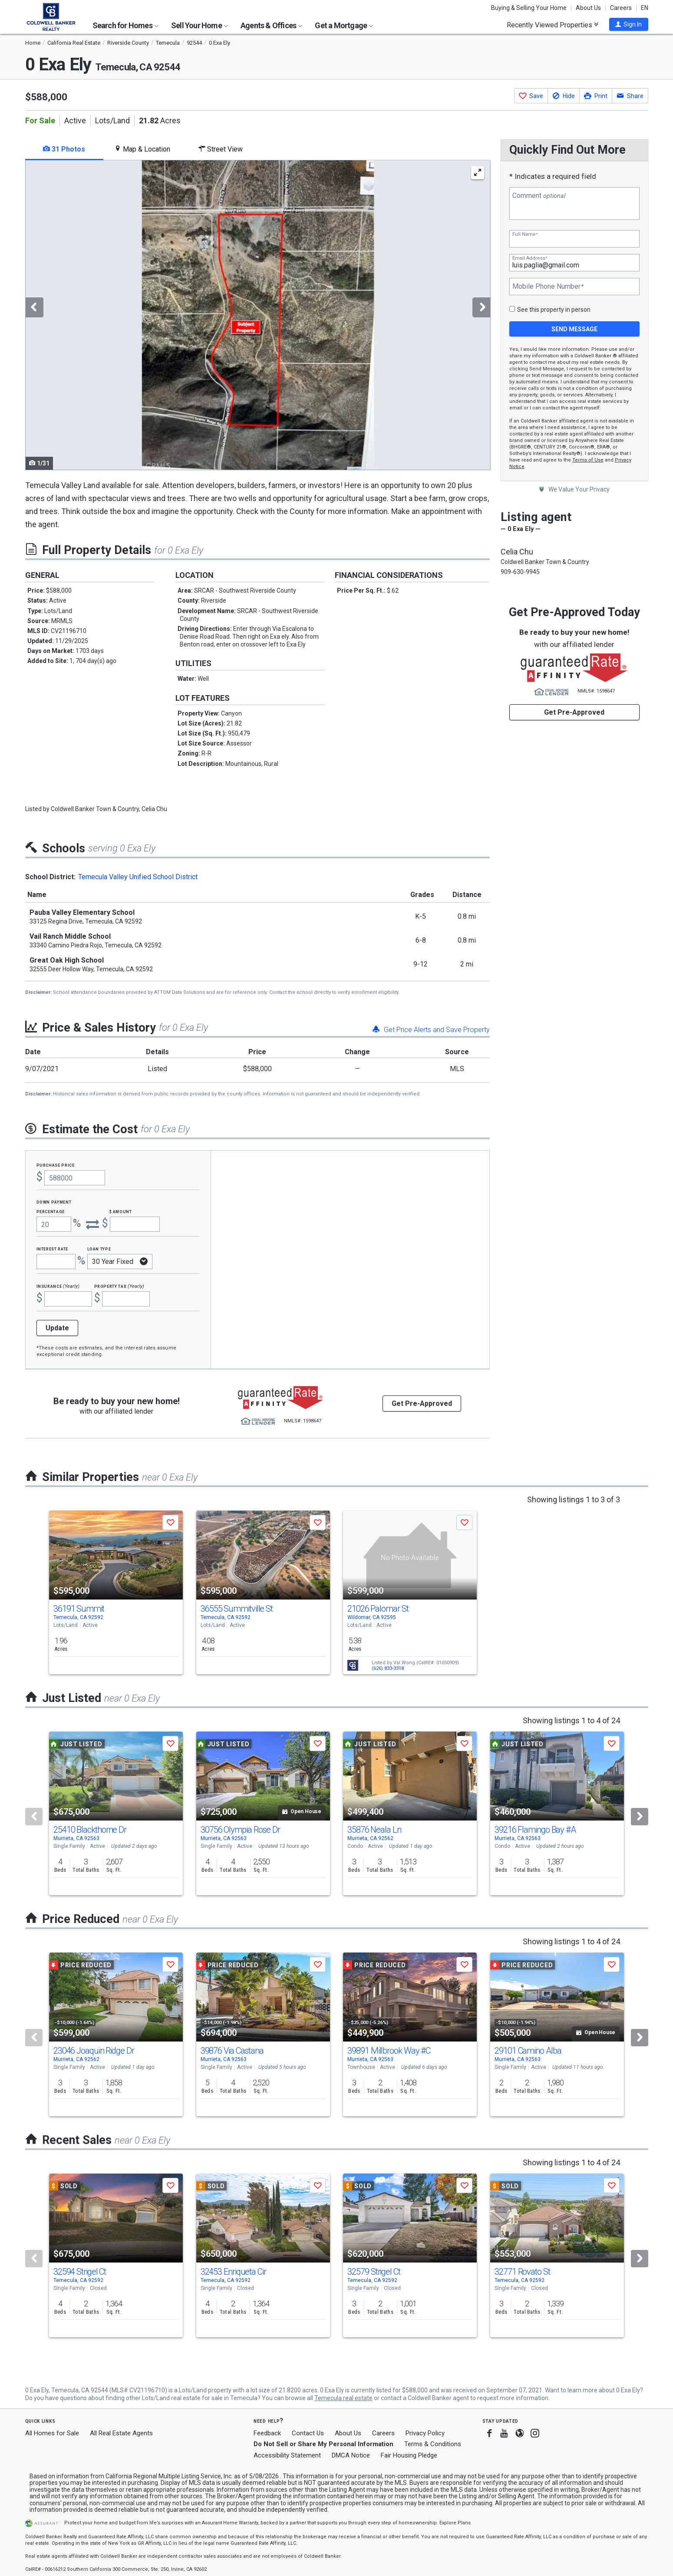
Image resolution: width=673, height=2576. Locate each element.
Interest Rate (52, 1248)
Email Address (529, 258)
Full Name (525, 234)
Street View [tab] (220, 149)
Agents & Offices (271, 25)
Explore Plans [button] (455, 2523)
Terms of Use (588, 460)
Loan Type (99, 1248)
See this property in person (554, 309)
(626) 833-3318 (388, 1668)
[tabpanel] (257, 315)
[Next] (639, 1816)
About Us (588, 8)
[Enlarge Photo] (477, 172)
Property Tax (119, 1286)
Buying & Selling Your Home (529, 8)
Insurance (58, 1286)
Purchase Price (55, 1164)
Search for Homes (125, 25)
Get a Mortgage (344, 25)
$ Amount (120, 1211)
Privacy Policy (425, 2433)
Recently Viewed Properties (552, 25)
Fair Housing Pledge (409, 2455)
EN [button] (644, 7)
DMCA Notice (351, 2455)
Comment (538, 195)
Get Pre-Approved (574, 712)
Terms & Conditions (432, 2444)
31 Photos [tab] (64, 149)
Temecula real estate (343, 2398)
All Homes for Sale (52, 2433)
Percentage (50, 1211)
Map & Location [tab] (142, 149)
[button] (628, 24)
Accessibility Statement (287, 2455)
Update (57, 1328)
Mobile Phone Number (548, 286)
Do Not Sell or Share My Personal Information (323, 2444)
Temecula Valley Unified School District (138, 877)
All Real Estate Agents (121, 2433)
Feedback (267, 2433)
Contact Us (308, 2433)
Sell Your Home (199, 25)
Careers (621, 8)
